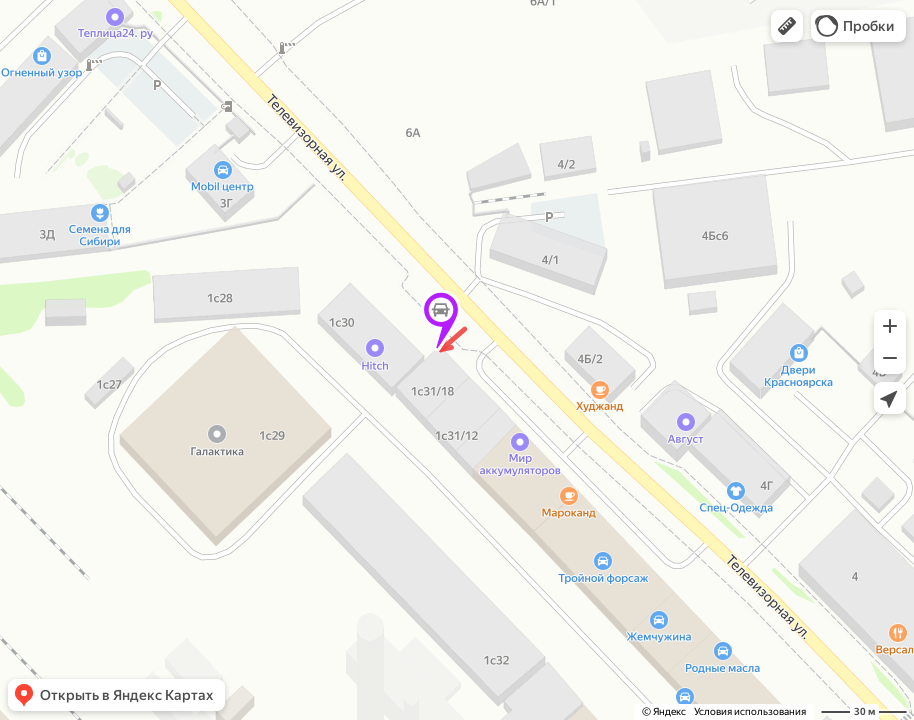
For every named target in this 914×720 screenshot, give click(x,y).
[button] (787, 26)
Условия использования (750, 711)
